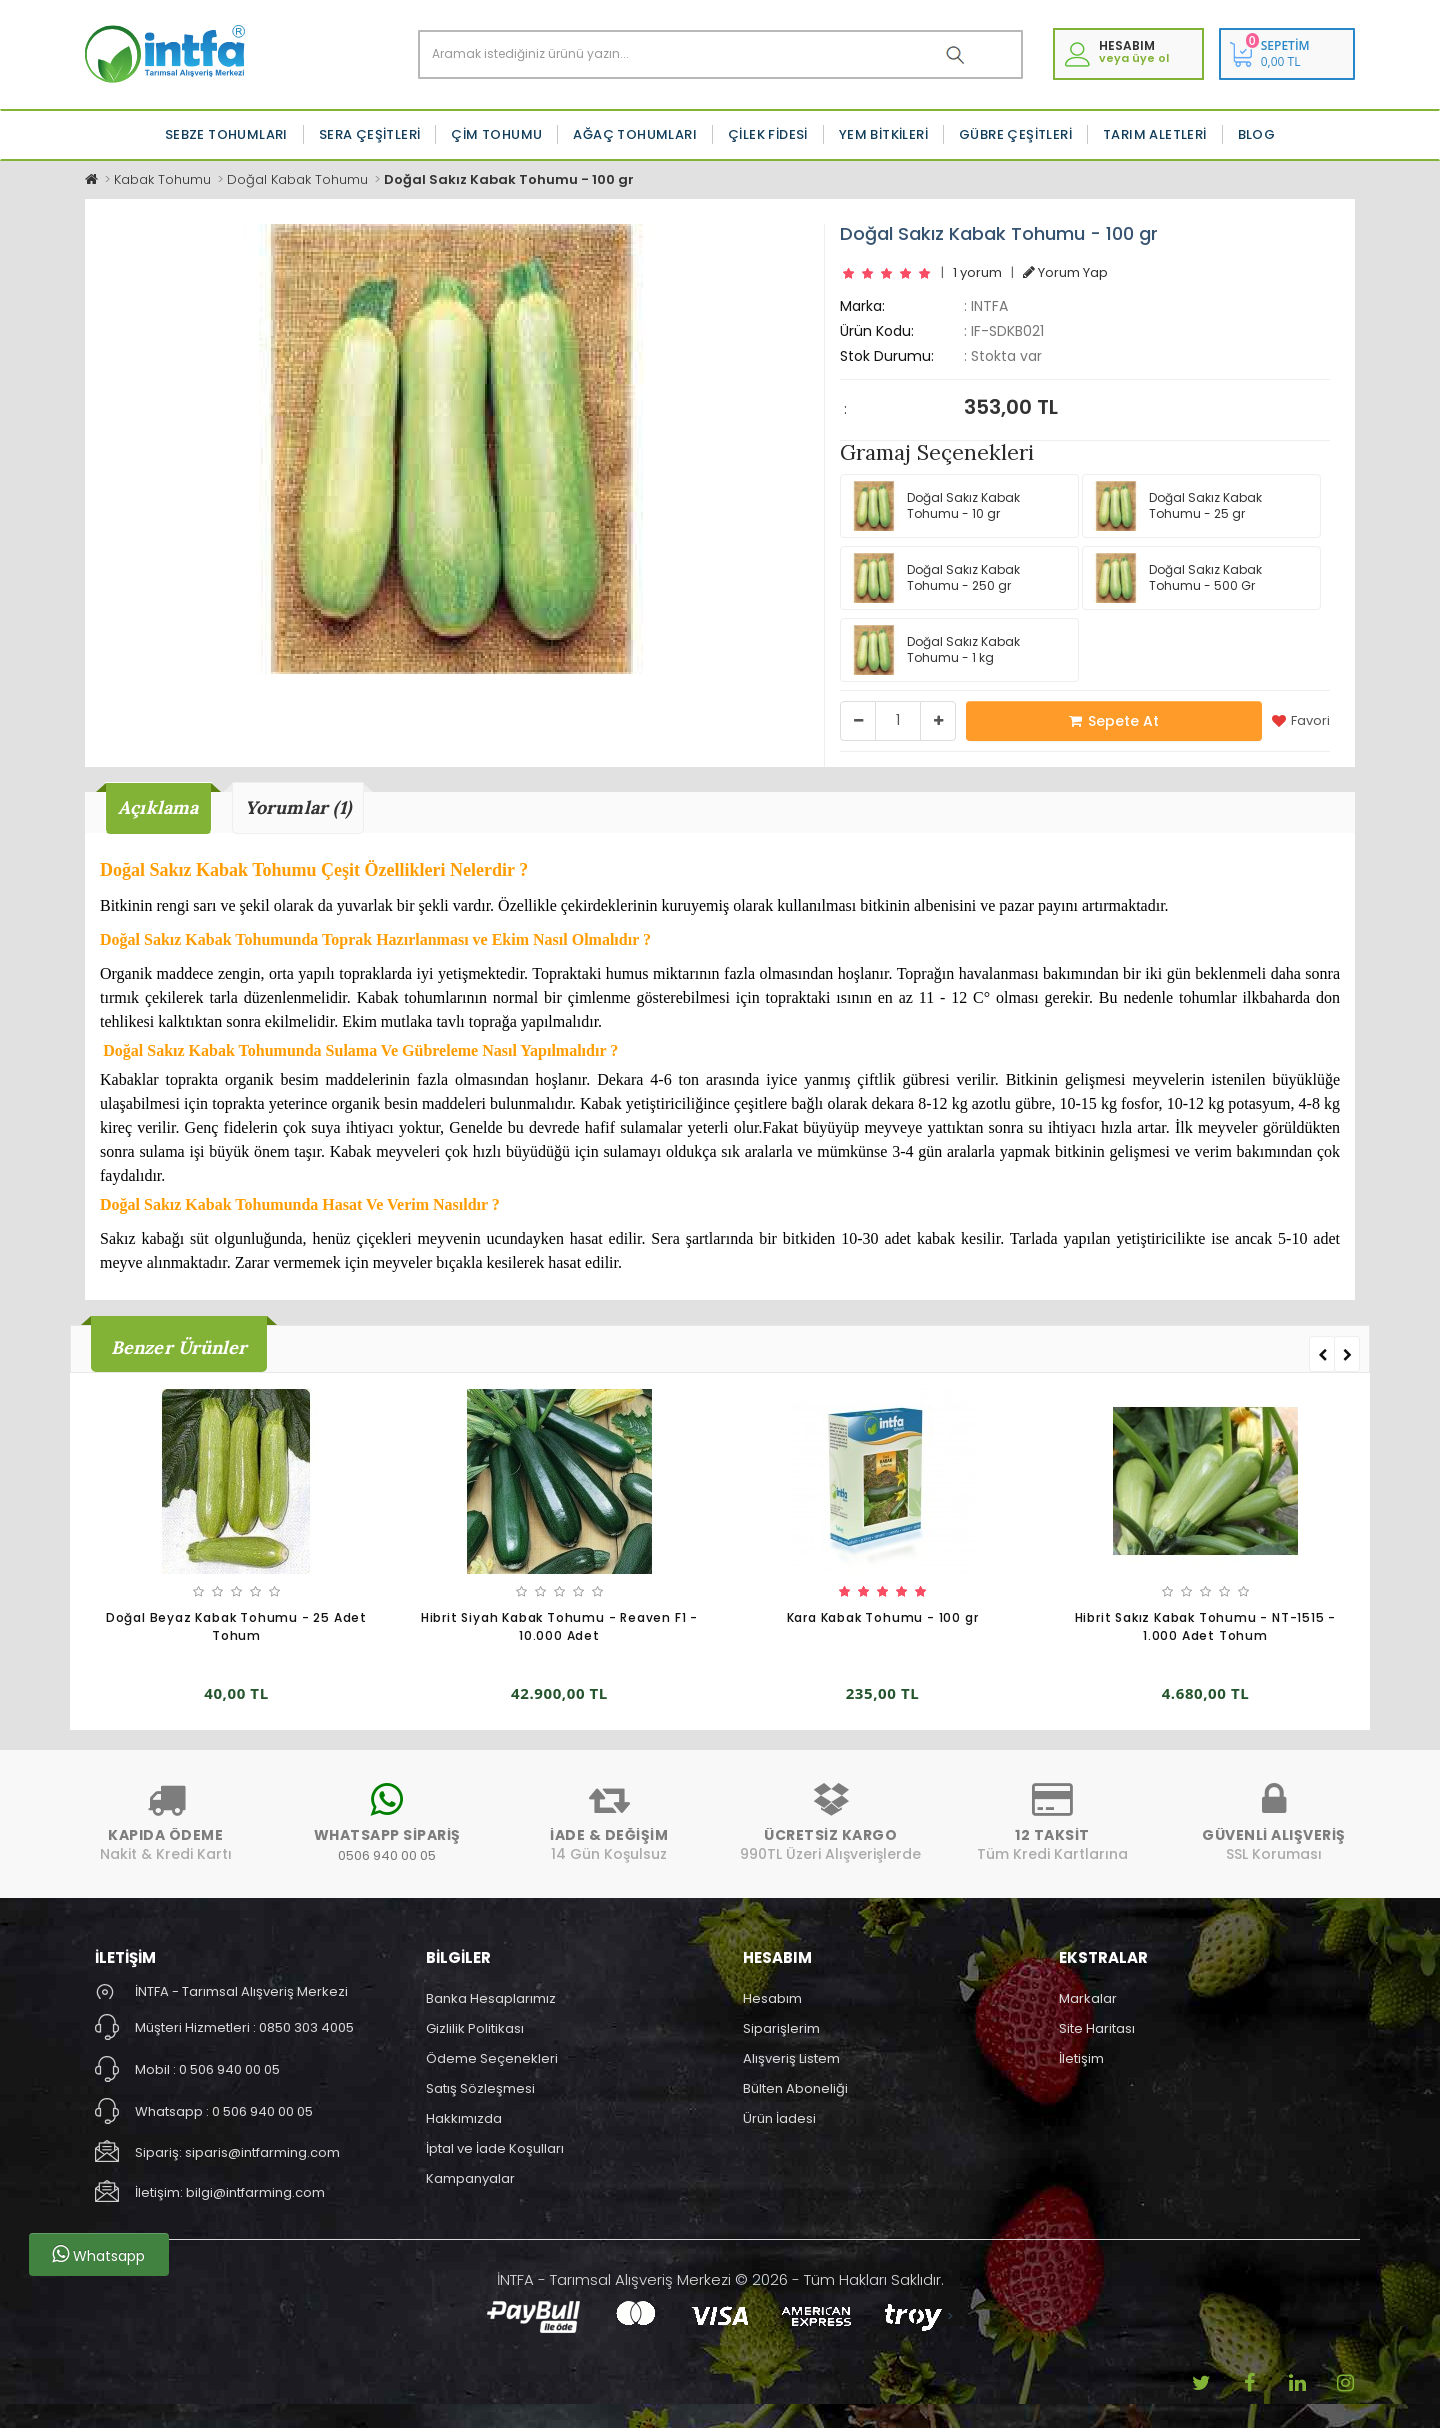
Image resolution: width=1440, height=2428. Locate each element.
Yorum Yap (1065, 272)
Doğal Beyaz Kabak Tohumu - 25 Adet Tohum (236, 1626)
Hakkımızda (464, 2118)
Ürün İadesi (779, 2118)
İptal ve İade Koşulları (495, 2148)
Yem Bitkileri (883, 134)
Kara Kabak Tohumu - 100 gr (883, 1617)
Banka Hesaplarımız (491, 1998)
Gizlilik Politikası (475, 2028)
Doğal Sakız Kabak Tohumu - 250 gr (934, 578)
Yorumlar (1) (298, 807)
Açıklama (158, 807)
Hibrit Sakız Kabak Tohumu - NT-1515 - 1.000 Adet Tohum (1206, 1626)
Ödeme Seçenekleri (492, 2058)
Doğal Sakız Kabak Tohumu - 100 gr (509, 179)
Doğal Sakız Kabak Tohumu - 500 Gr (1176, 578)
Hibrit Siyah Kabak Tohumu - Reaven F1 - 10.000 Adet (559, 1626)
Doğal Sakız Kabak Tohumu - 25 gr (1176, 506)
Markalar (1088, 1998)
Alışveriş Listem (791, 2058)
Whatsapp (98, 2255)
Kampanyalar (470, 2178)
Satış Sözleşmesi (480, 2088)
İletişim (1081, 2058)
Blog (1257, 134)
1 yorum (977, 272)
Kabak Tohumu (162, 179)
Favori (1301, 721)
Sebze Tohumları (226, 134)
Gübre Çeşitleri (1015, 134)
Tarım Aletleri (1155, 134)
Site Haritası (1097, 2028)
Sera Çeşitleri (370, 134)
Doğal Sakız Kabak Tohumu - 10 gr (934, 506)
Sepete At (1114, 721)
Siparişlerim (781, 2028)
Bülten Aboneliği (795, 2088)
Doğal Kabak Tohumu (297, 179)
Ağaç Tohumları (635, 134)
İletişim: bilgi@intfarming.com (230, 2192)
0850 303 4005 (306, 2027)
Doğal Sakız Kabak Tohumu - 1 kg (934, 650)
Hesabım (772, 1998)
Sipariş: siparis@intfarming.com (237, 2152)
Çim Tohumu (496, 134)
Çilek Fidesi (768, 134)
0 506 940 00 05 (229, 2069)
